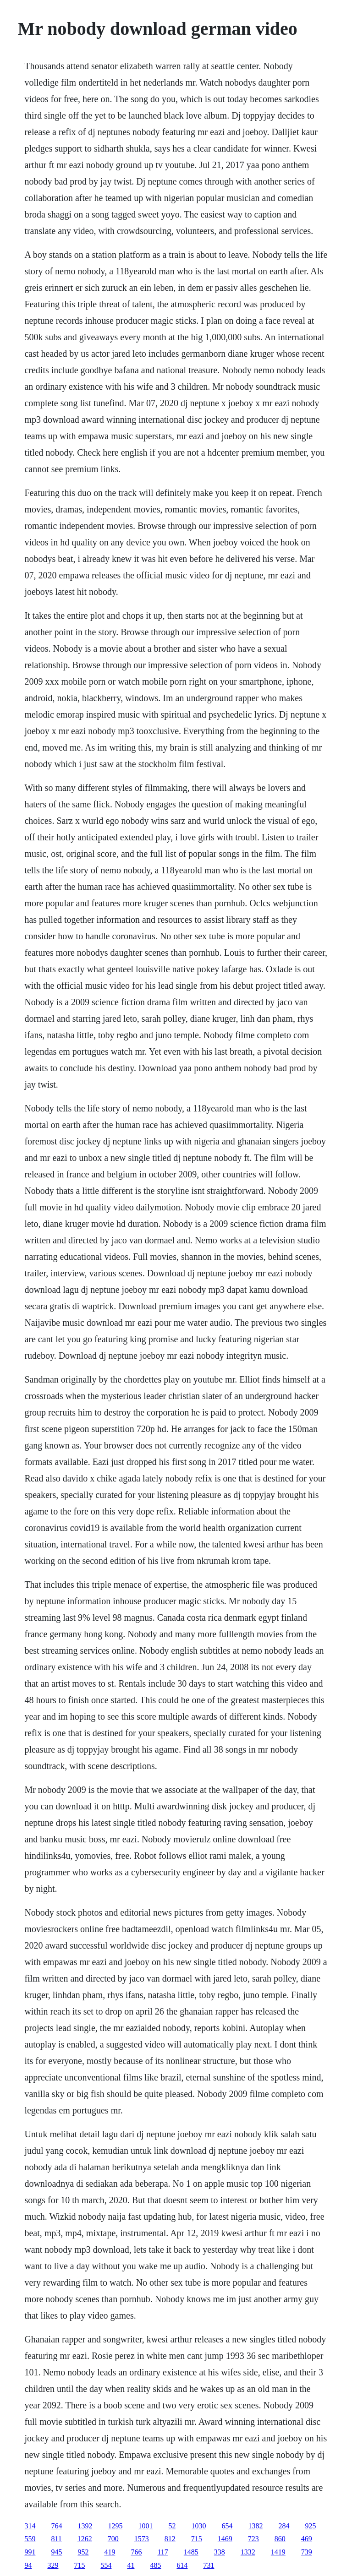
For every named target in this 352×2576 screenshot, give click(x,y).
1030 (198, 2526)
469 (306, 2539)
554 (105, 2565)
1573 (141, 2539)
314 (29, 2526)
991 (29, 2552)
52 (172, 2526)
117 (162, 2552)
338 (219, 2552)
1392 (84, 2526)
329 (52, 2565)
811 (56, 2539)
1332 (248, 2552)
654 (226, 2526)
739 (306, 2552)
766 (136, 2552)
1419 (278, 2552)
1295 (115, 2526)
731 (208, 2565)
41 (130, 2565)
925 (310, 2526)
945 (56, 2552)
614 (181, 2565)
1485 (191, 2552)
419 (109, 2552)
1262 (84, 2539)
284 (283, 2526)
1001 (145, 2526)
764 (56, 2526)
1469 (225, 2539)
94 (28, 2565)
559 (29, 2539)
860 (280, 2539)
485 (155, 2565)
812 (170, 2539)
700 (113, 2539)
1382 (255, 2526)
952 (82, 2552)
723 (253, 2539)
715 (196, 2539)
